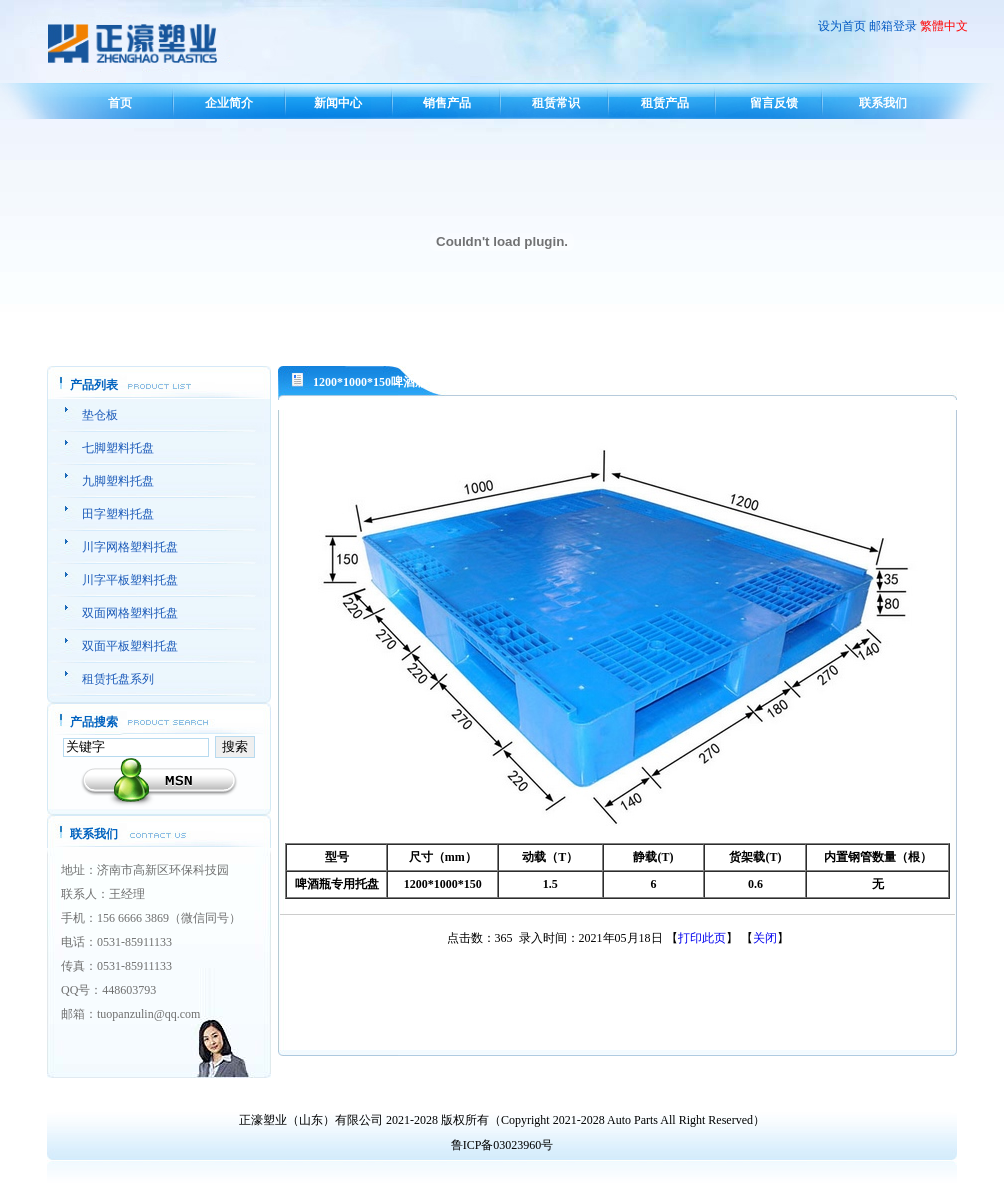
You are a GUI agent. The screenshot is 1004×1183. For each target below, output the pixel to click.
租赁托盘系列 (118, 679)
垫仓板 (100, 415)
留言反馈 (774, 103)
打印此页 (702, 938)
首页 (120, 103)
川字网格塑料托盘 (130, 547)
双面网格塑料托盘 (130, 613)
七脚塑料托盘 (118, 448)
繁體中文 (944, 26)
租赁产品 (665, 103)
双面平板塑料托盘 (130, 646)
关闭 (765, 938)
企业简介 (229, 103)
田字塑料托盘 (118, 514)
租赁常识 (556, 103)
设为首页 (842, 26)
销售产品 (447, 103)
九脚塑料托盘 (118, 481)
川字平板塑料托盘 (130, 580)
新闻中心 (338, 103)
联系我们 (883, 103)
